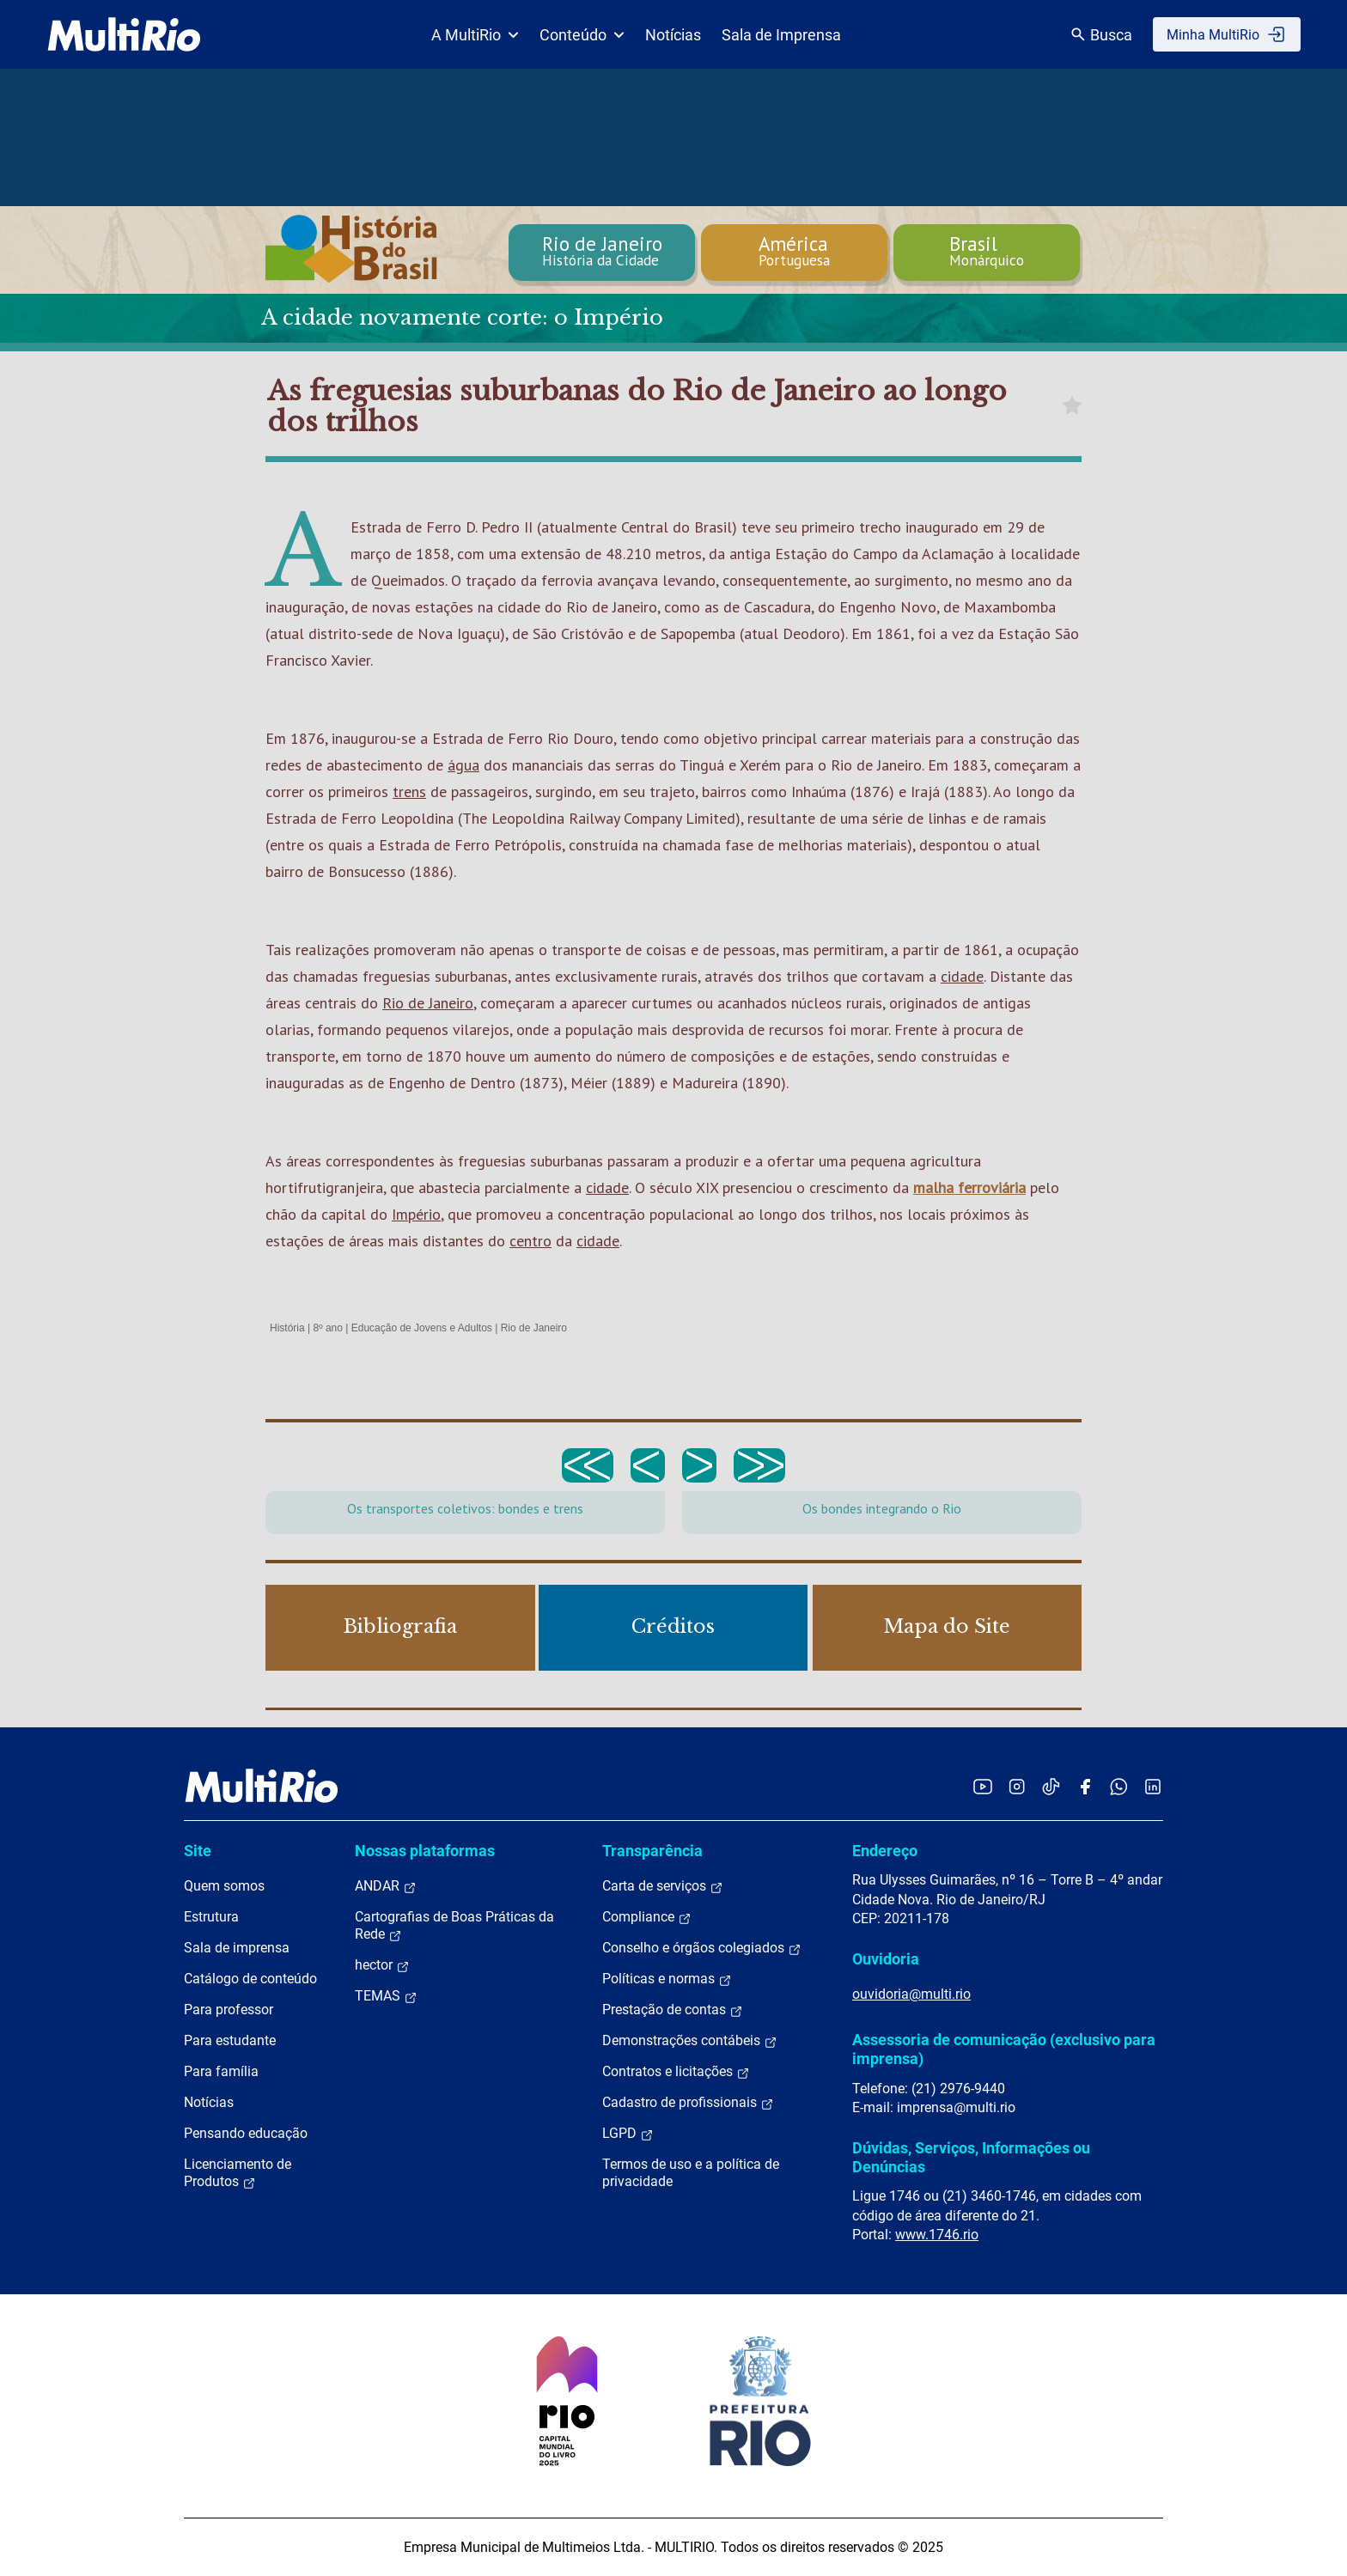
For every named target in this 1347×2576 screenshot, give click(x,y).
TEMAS (386, 1996)
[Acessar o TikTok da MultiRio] (1051, 1786)
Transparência (652, 1851)
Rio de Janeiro (427, 1003)
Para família (221, 2071)
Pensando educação (246, 2133)
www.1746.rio (936, 2234)
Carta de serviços (662, 1886)
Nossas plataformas (425, 1851)
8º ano (327, 1328)
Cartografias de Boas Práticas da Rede (454, 1926)
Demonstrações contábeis (689, 2040)
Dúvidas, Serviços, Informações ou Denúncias (971, 2157)
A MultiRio (475, 35)
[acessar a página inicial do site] (124, 34)
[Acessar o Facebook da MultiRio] (1085, 1786)
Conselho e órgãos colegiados (701, 1948)
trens (409, 791)
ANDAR (386, 1886)
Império (416, 1214)
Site (197, 1851)
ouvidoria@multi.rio (911, 1994)
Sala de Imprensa (781, 35)
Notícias (673, 35)
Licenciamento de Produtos (237, 2173)
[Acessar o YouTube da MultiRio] (982, 1786)
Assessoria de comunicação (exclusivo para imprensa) (1003, 2049)
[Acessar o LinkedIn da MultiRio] (1153, 1786)
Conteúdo (582, 35)
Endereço (884, 1851)
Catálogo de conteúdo (250, 1978)
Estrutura (211, 1917)
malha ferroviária (969, 1187)
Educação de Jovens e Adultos (421, 1328)
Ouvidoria (885, 1959)
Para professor (228, 2009)
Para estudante (230, 2040)
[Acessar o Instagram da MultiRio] (1016, 1786)
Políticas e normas (667, 1979)
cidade (962, 976)
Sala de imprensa (237, 1948)
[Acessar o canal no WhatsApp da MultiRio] (1119, 1786)
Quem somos (224, 1886)
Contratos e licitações (676, 2071)
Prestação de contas (672, 2010)
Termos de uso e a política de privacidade (690, 2172)
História (287, 1328)
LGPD (628, 2133)
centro (530, 1241)
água (463, 765)
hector (382, 1965)
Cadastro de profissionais (688, 2102)
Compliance (647, 1917)
